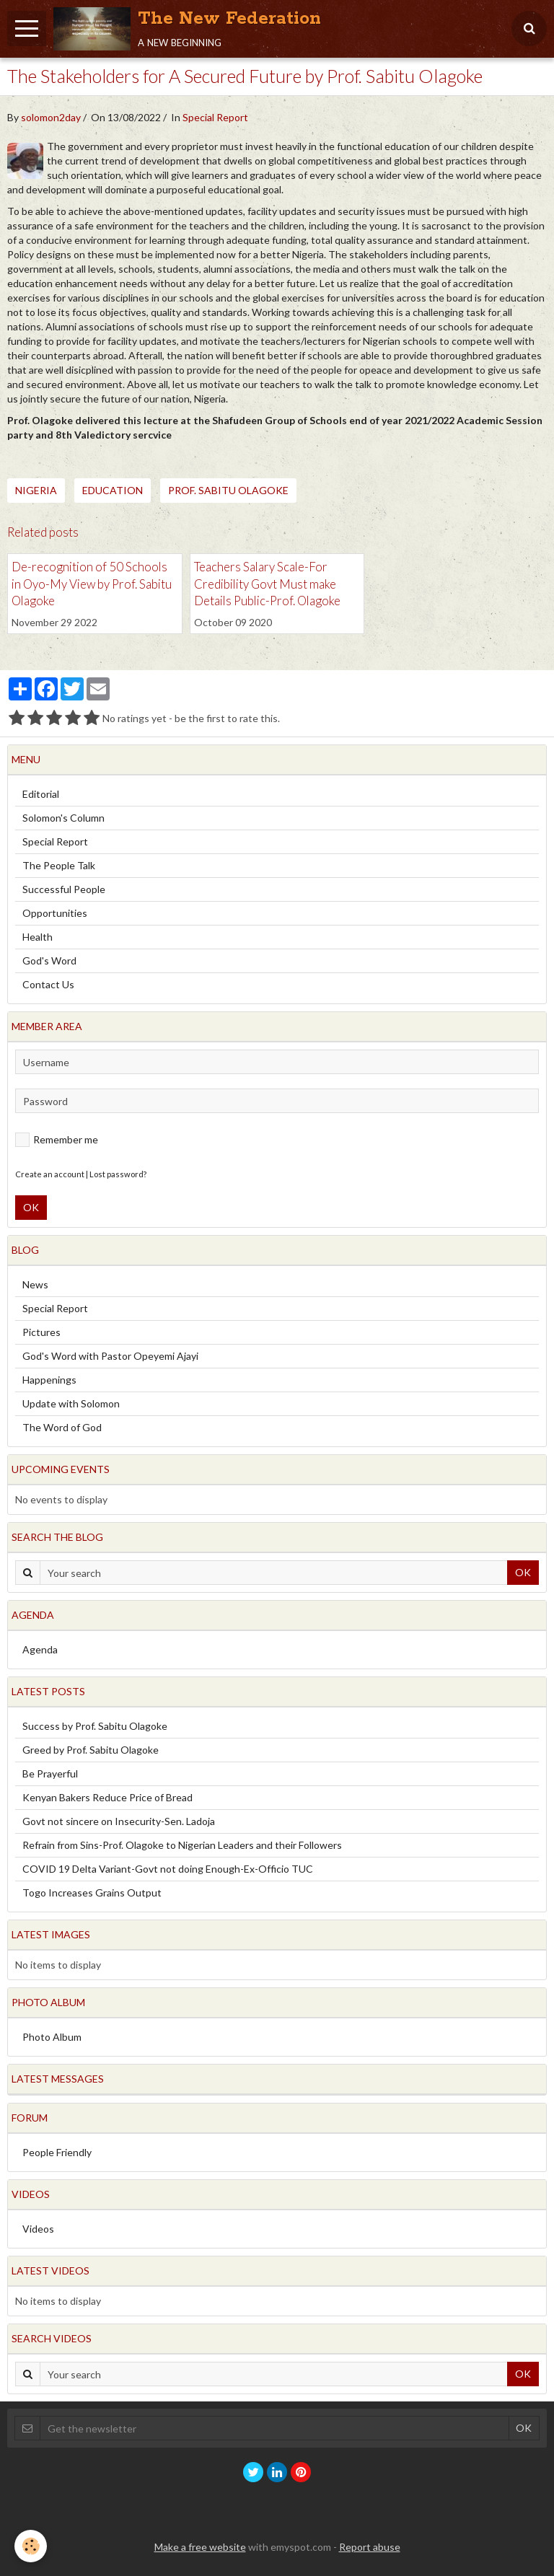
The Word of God (62, 1427)
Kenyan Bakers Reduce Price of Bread (107, 1797)
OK (31, 1207)
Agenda (40, 1649)
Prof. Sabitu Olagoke (228, 490)
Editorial (40, 794)
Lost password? (117, 1174)
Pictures (41, 1332)
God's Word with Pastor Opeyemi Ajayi (110, 1356)
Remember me (56, 1140)
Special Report (215, 117)
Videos (38, 2229)
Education (112, 490)
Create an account (49, 1174)
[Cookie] (30, 2546)
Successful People (63, 889)
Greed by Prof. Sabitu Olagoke (90, 1750)
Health (37, 937)
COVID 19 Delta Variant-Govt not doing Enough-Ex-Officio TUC (167, 1869)
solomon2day (51, 117)
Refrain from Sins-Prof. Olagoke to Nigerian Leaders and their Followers (182, 1845)
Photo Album (52, 2037)
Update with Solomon (71, 1403)
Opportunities (54, 913)
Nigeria (36, 490)
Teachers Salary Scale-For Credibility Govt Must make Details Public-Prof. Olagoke (267, 584)
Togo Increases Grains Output (92, 1892)
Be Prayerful (50, 1773)
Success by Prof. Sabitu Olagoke (94, 1726)
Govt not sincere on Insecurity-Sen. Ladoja (118, 1821)
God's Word (49, 960)
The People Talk (58, 865)
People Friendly (57, 2152)
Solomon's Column (63, 818)
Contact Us (48, 984)
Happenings (49, 1379)
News (35, 1284)
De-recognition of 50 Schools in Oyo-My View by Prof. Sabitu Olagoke (92, 584)
